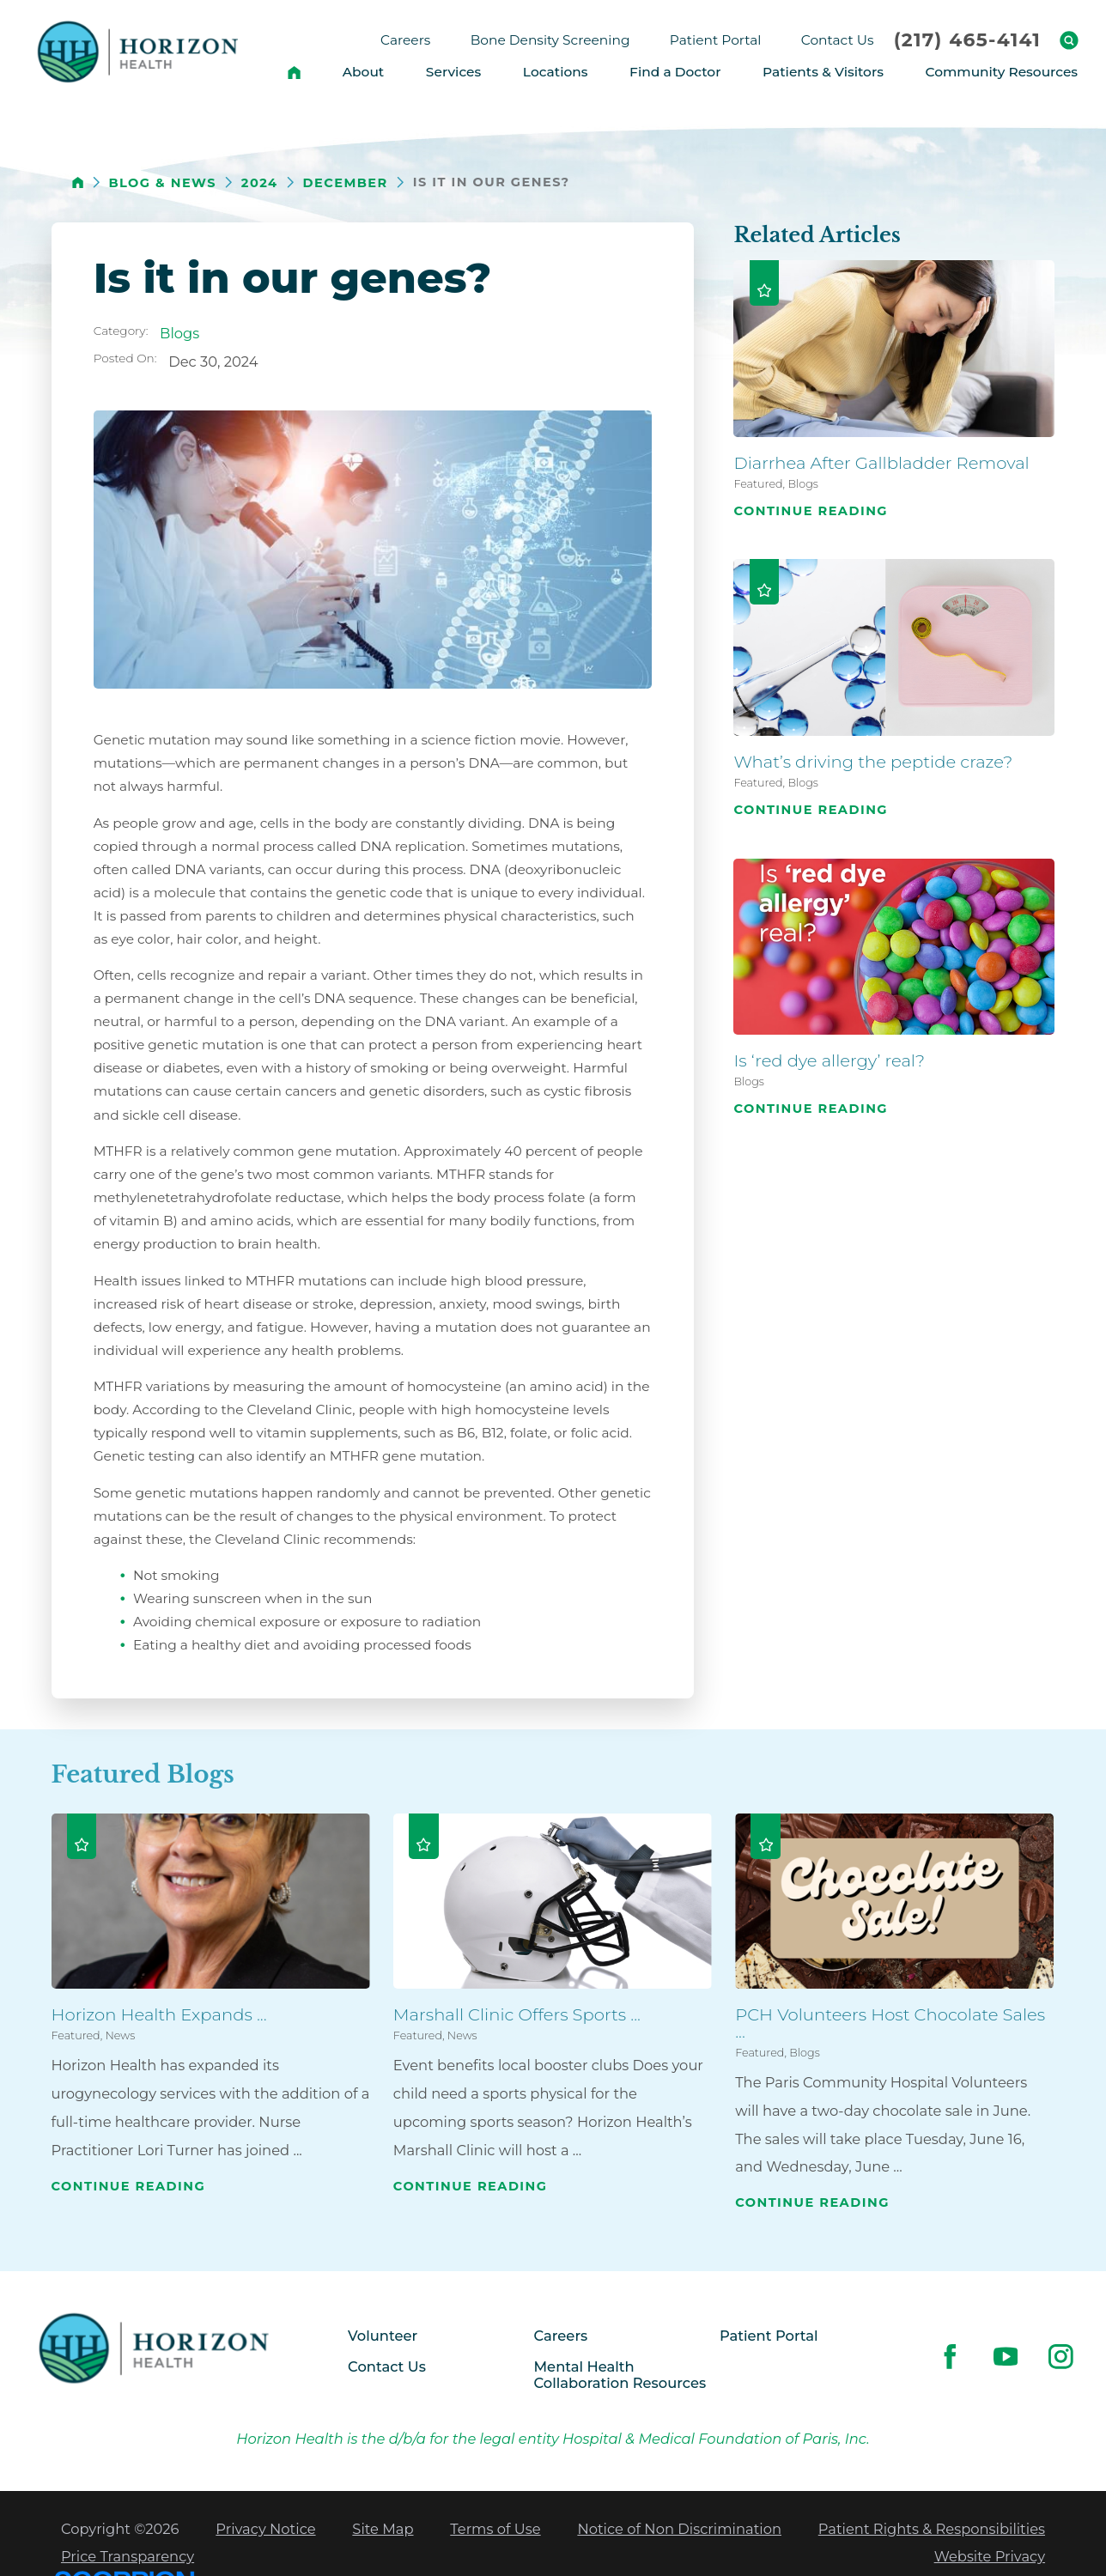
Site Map (382, 2528)
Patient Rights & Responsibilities (931, 2528)
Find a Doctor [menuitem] (674, 72)
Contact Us (387, 2366)
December (345, 183)
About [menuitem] (363, 72)
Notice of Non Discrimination (679, 2528)
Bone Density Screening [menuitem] (550, 40)
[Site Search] (1069, 40)
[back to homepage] (77, 182)
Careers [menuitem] (405, 40)
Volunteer (382, 2335)
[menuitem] (293, 72)
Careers (561, 2335)
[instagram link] (1061, 2356)
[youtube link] (1005, 2356)
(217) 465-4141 (968, 40)
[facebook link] (950, 2356)
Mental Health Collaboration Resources (620, 2375)
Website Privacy (989, 2556)
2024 (259, 183)
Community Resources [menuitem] (1002, 72)
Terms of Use (495, 2528)
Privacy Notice (265, 2528)
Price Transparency (127, 2556)
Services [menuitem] (453, 72)
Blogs (179, 333)
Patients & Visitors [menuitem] (823, 72)
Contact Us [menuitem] (837, 40)
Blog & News (162, 183)
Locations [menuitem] (555, 72)
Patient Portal (769, 2335)
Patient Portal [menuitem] (716, 40)
